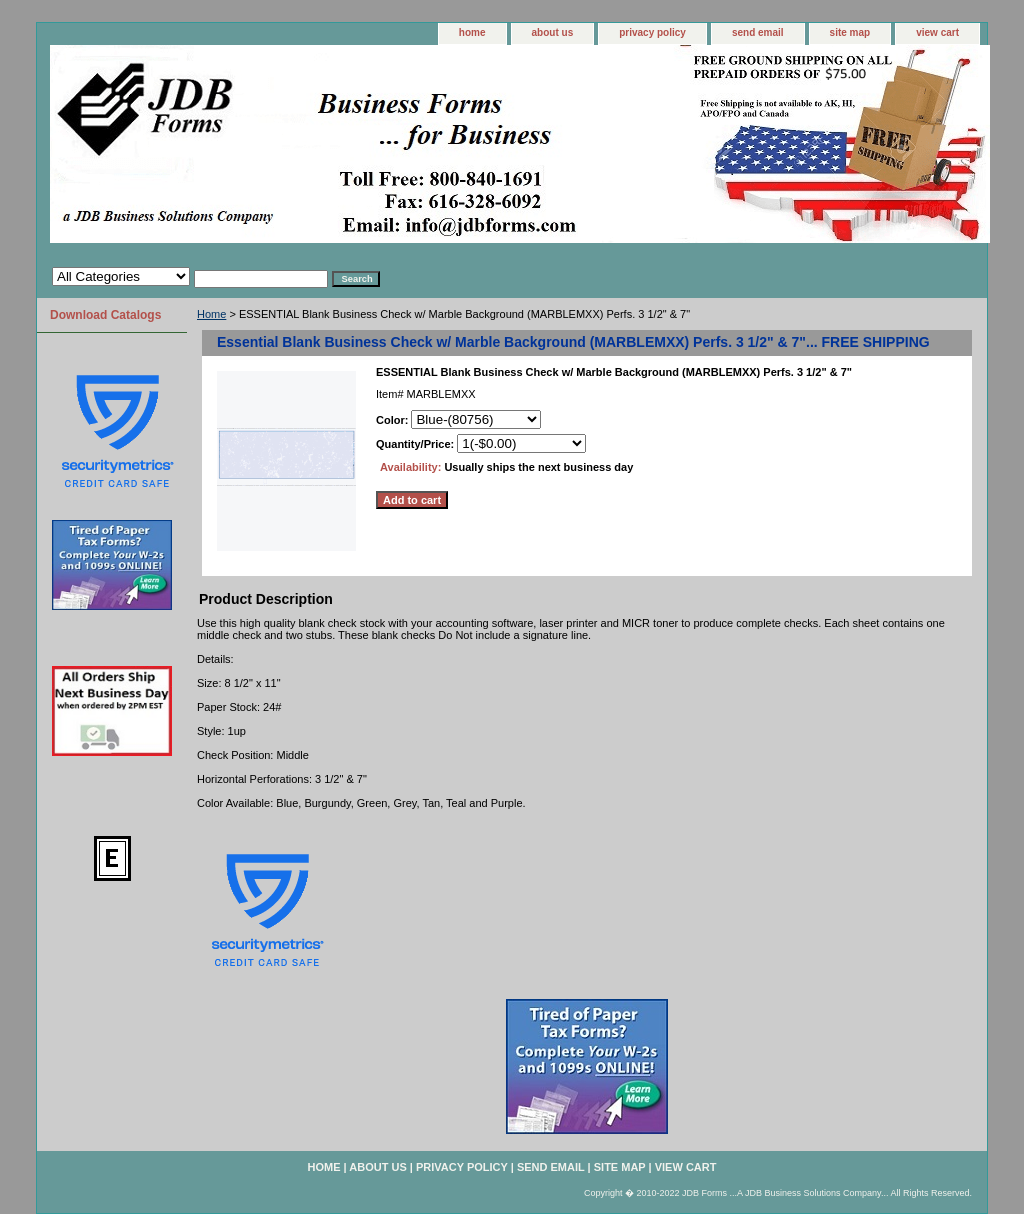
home (472, 32)
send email (758, 32)
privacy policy (652, 32)
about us (553, 32)
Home (211, 314)
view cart (937, 32)
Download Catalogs (105, 315)
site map (850, 32)
